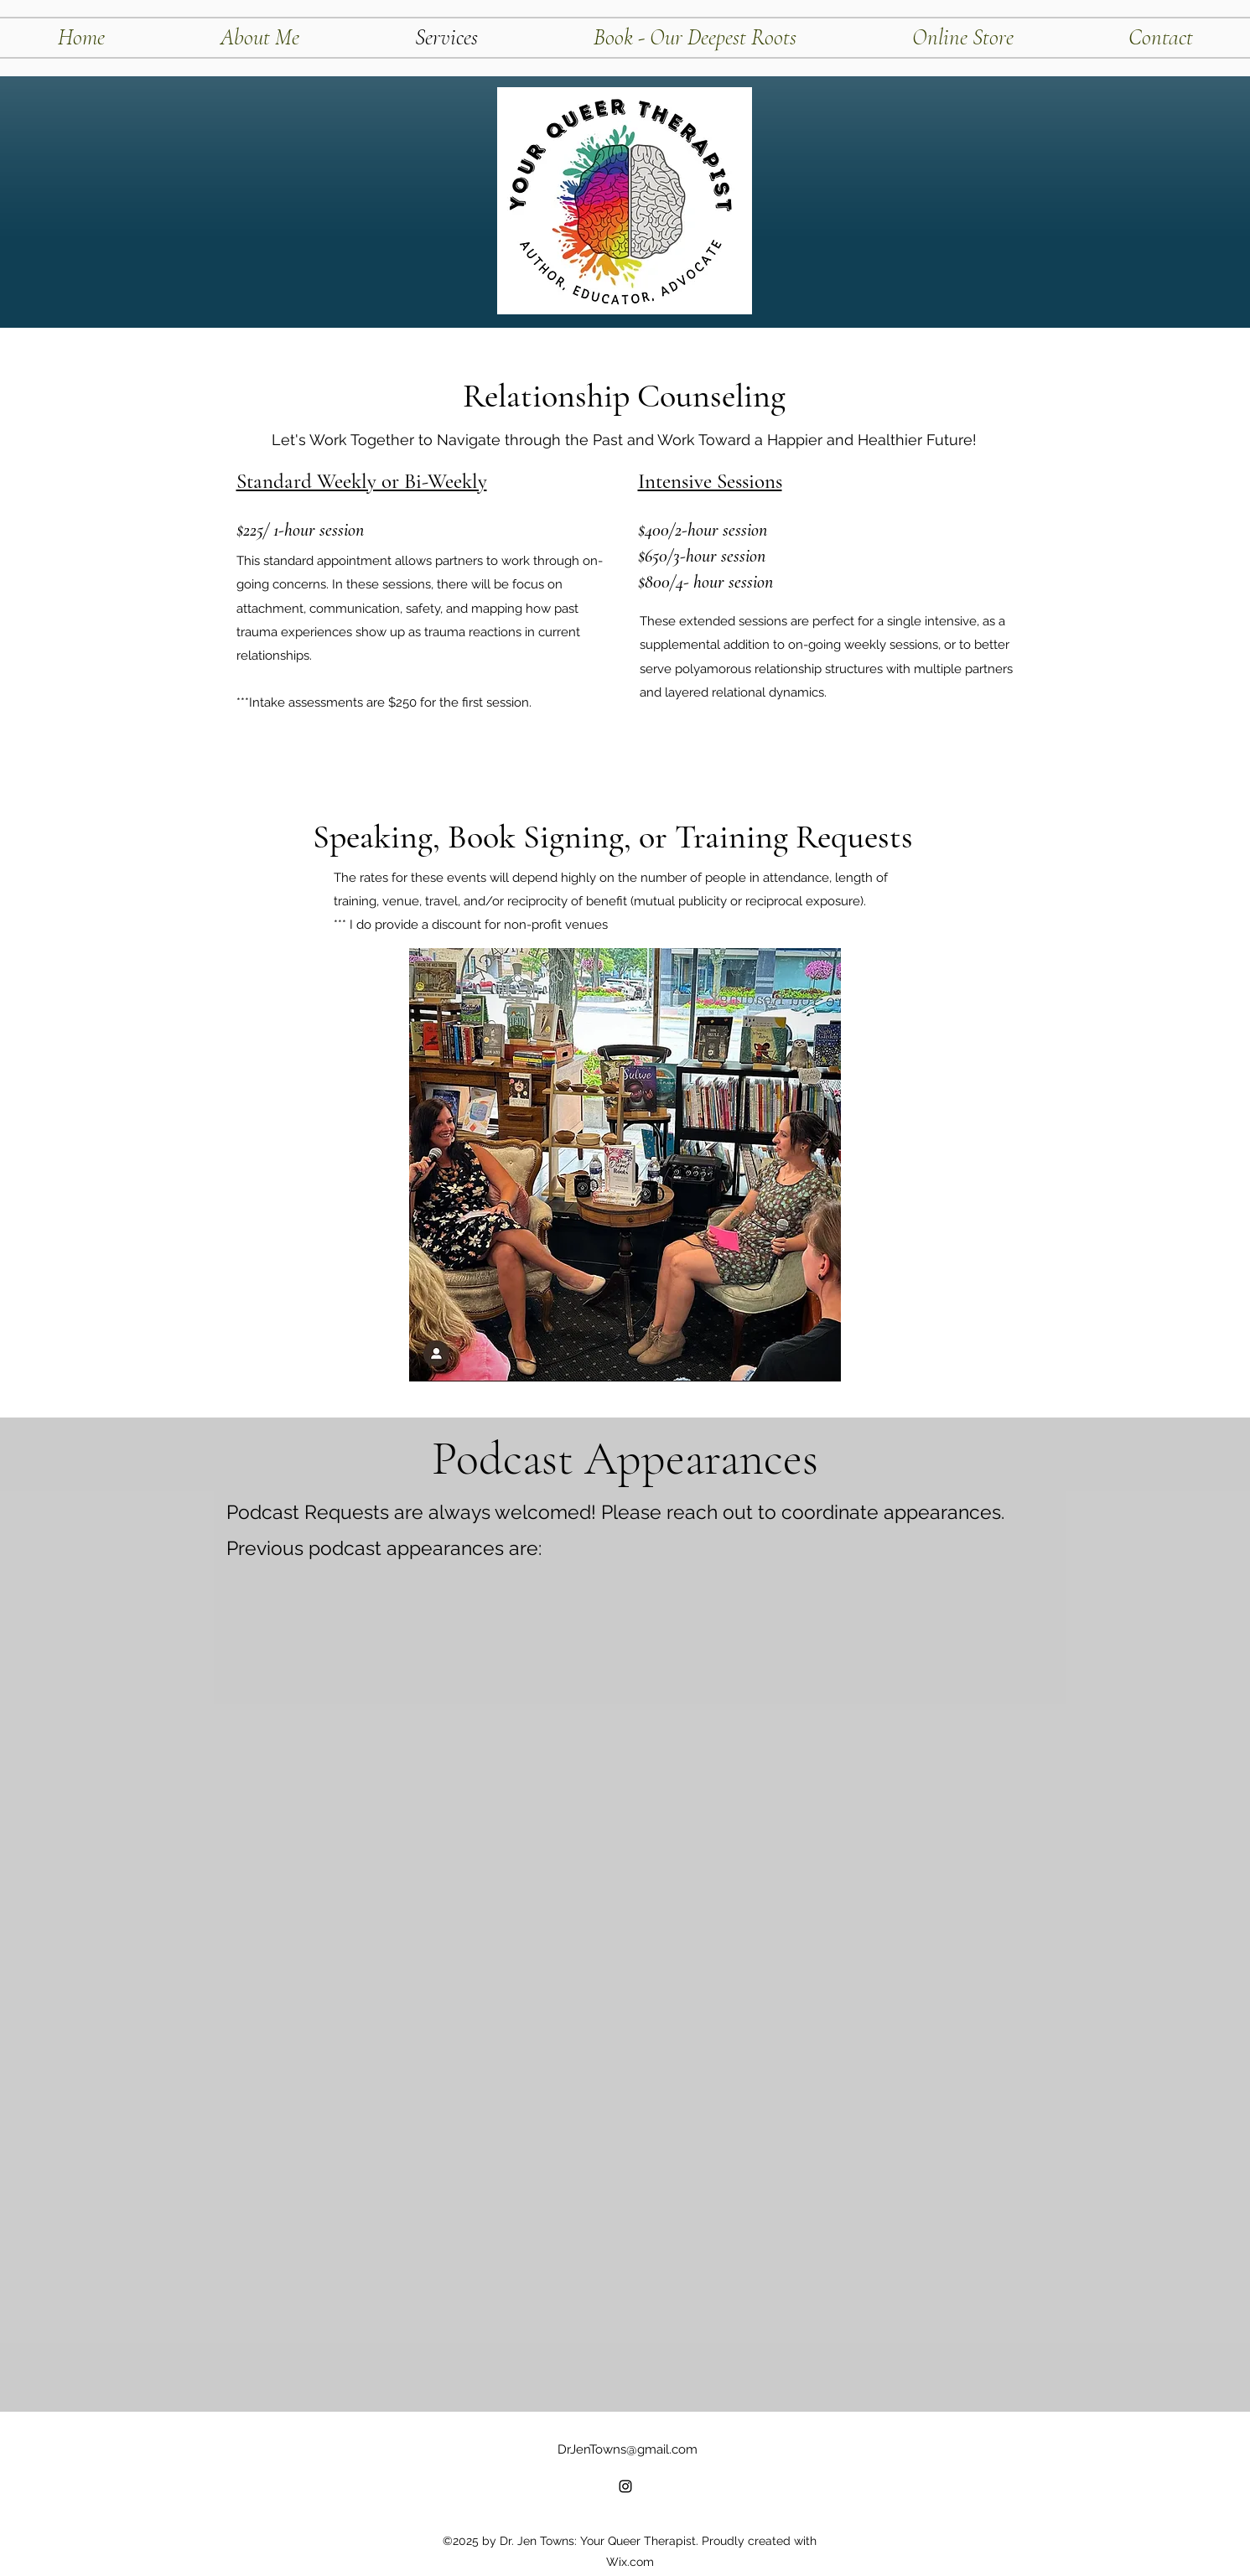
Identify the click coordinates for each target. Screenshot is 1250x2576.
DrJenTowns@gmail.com (628, 2449)
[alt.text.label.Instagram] (625, 2486)
